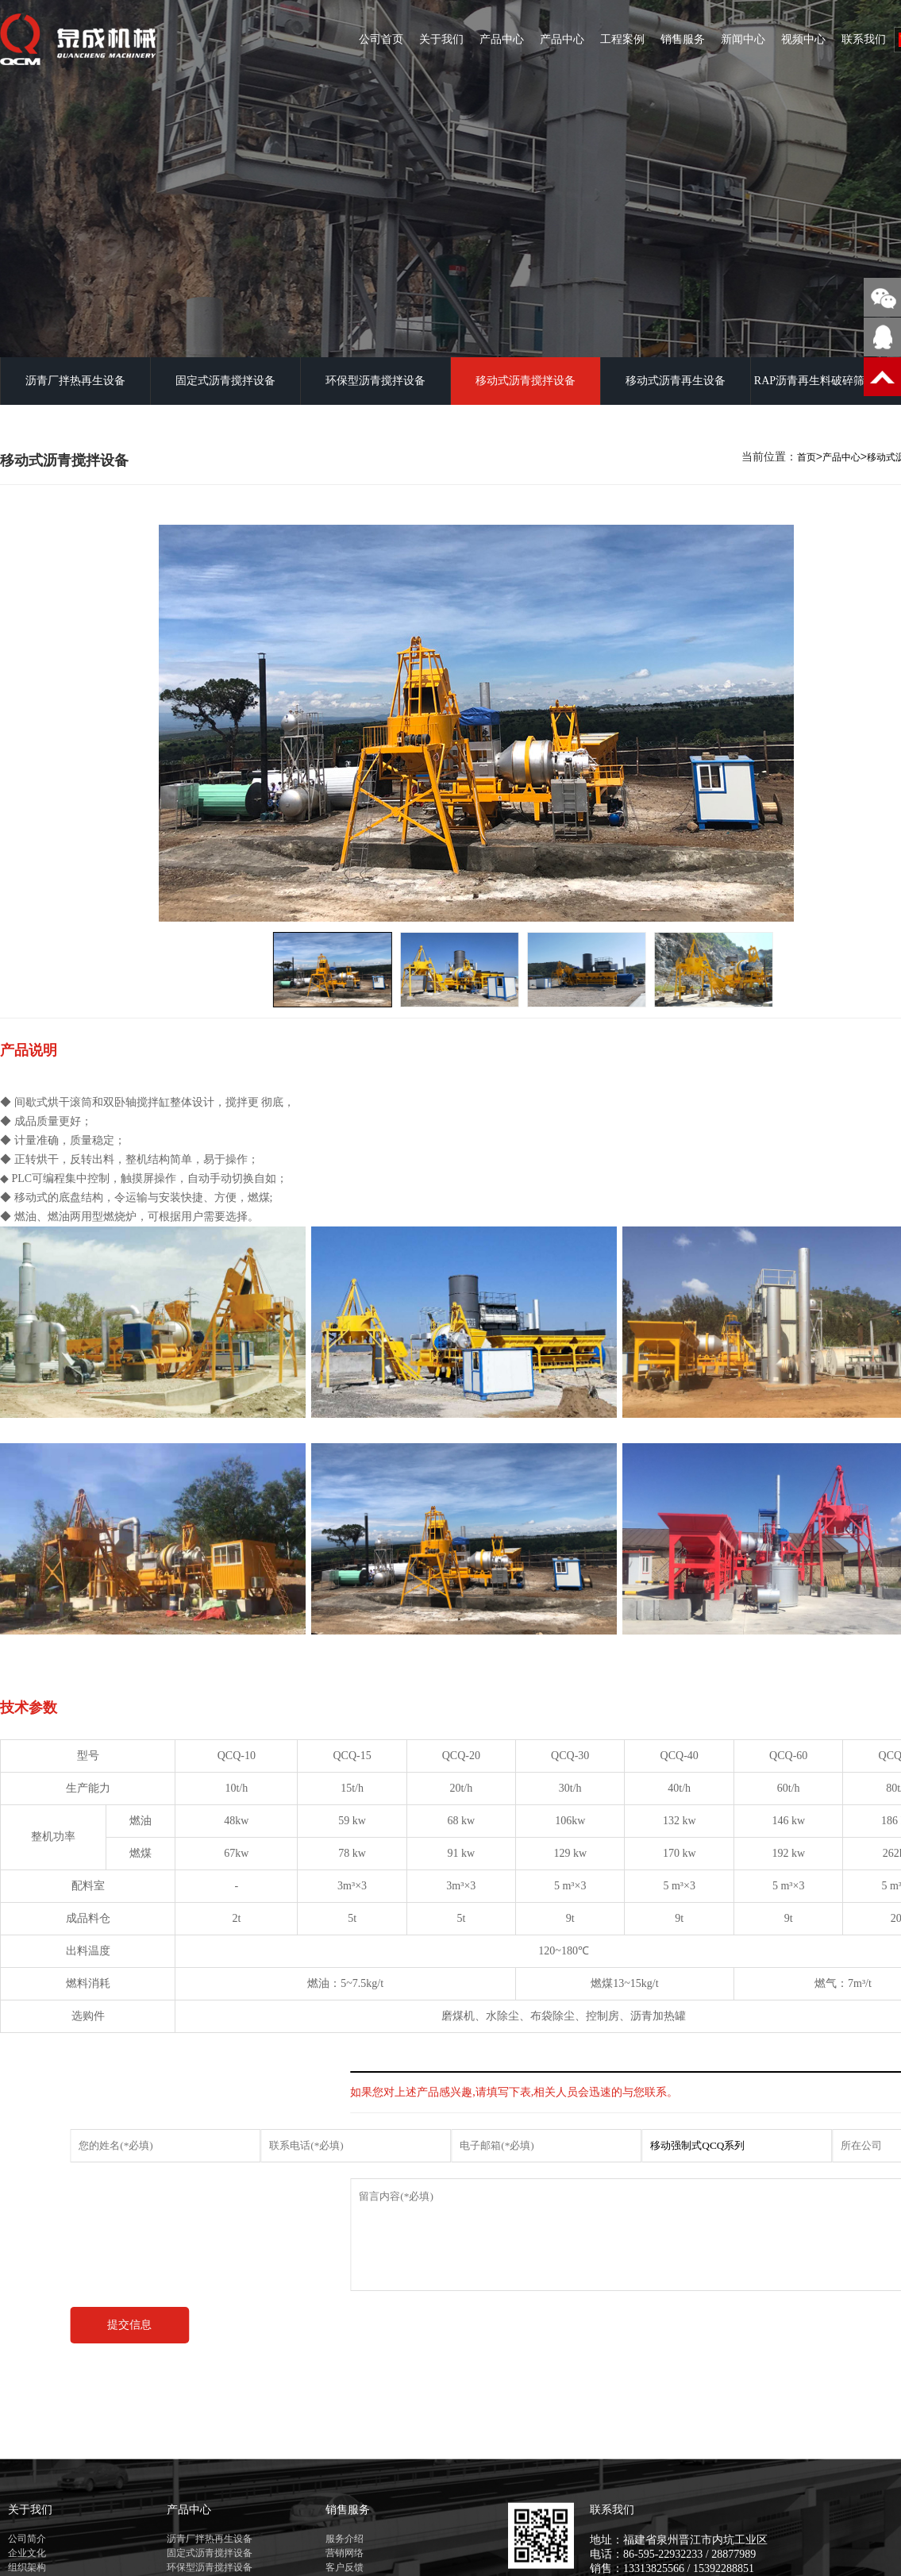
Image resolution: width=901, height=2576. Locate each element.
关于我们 (441, 39)
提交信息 (172, 2325)
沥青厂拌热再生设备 (75, 381)
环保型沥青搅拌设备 (375, 381)
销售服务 (682, 39)
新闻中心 (743, 39)
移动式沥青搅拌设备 (526, 381)
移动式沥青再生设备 (676, 381)
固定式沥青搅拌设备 (225, 381)
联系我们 (863, 39)
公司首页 (381, 39)
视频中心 (803, 39)
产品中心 (501, 39)
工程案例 (622, 39)
